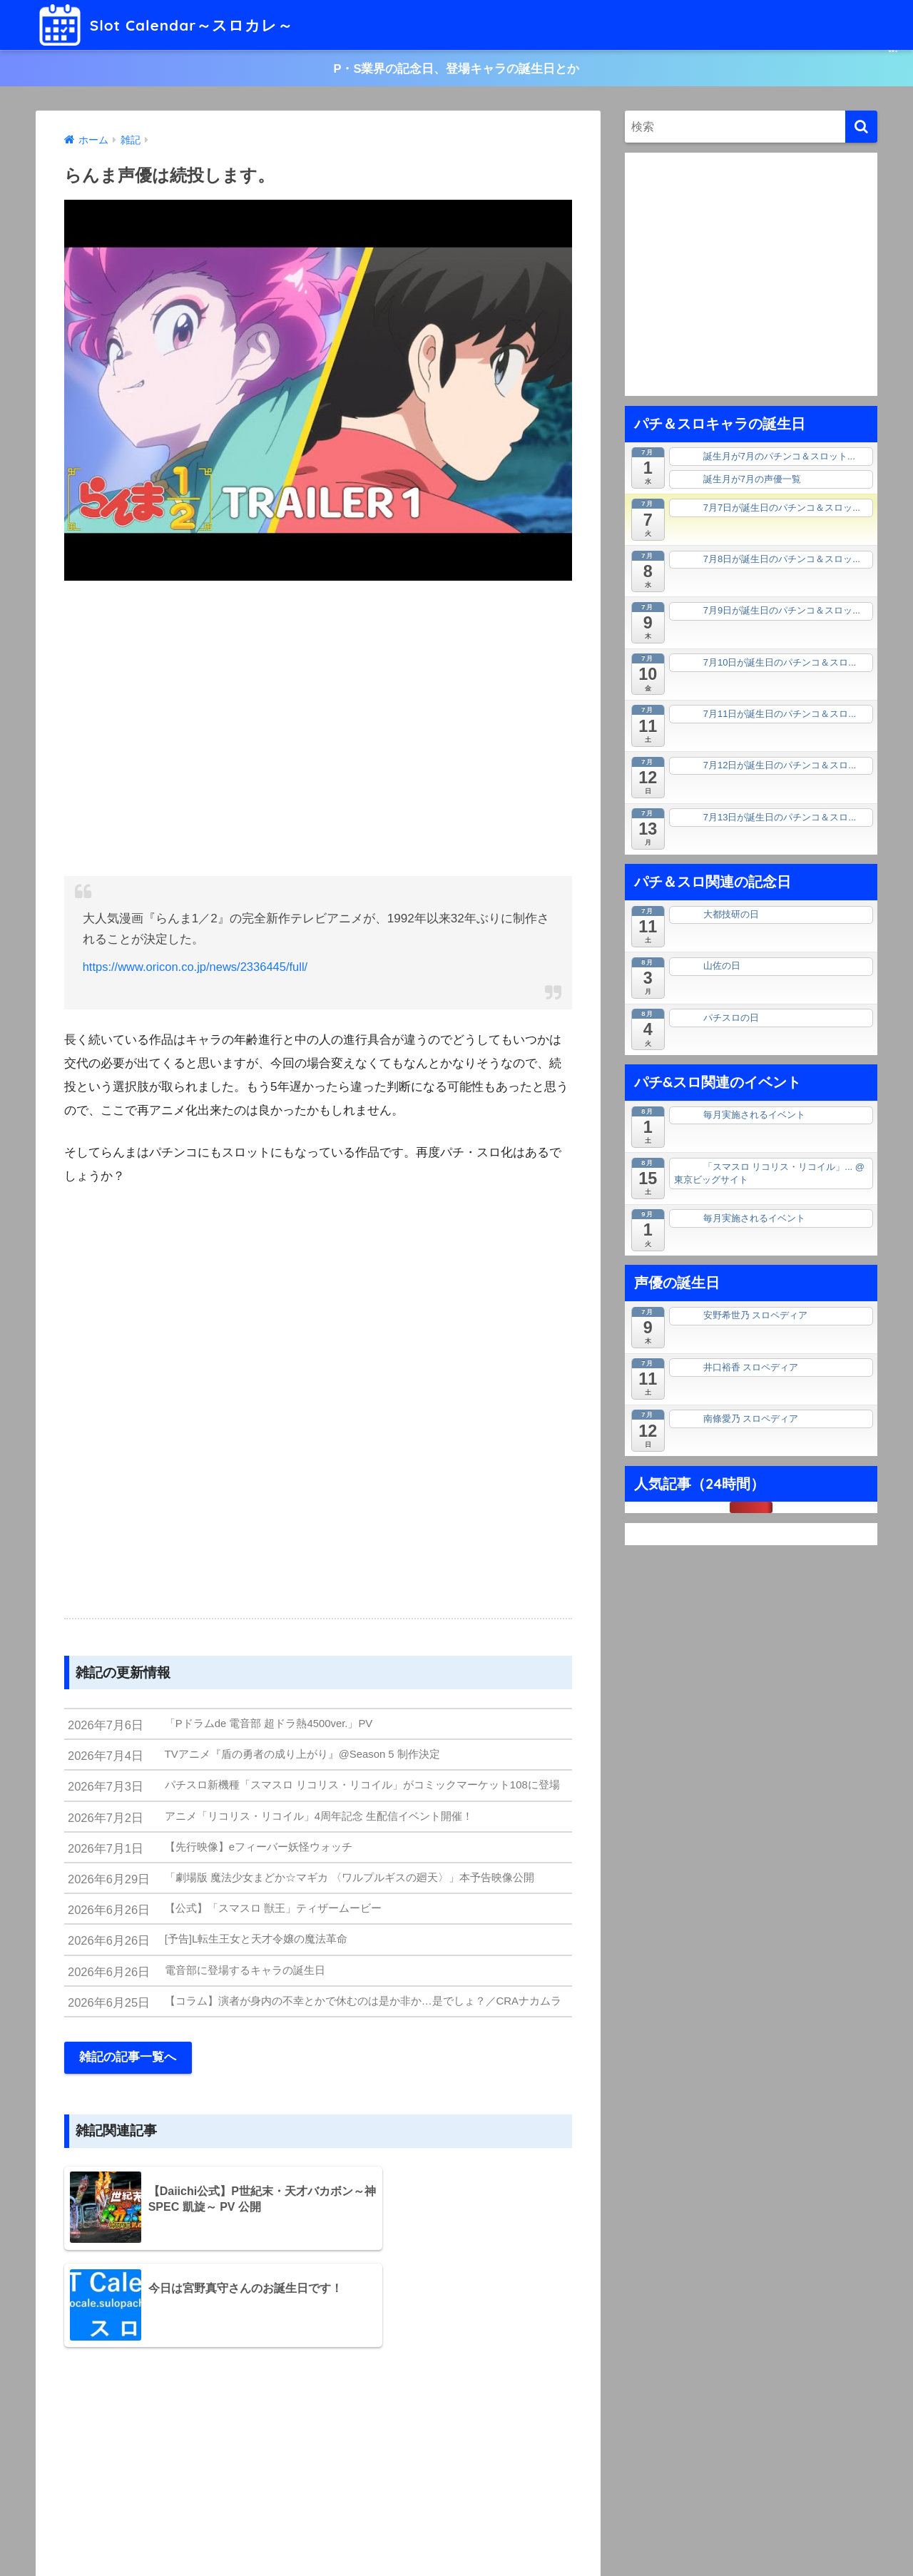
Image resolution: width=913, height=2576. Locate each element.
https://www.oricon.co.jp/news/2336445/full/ (199, 967)
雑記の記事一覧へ (128, 2066)
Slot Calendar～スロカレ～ (175, 24)
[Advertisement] (318, 730)
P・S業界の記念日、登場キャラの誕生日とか (456, 69)
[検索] (861, 128)
